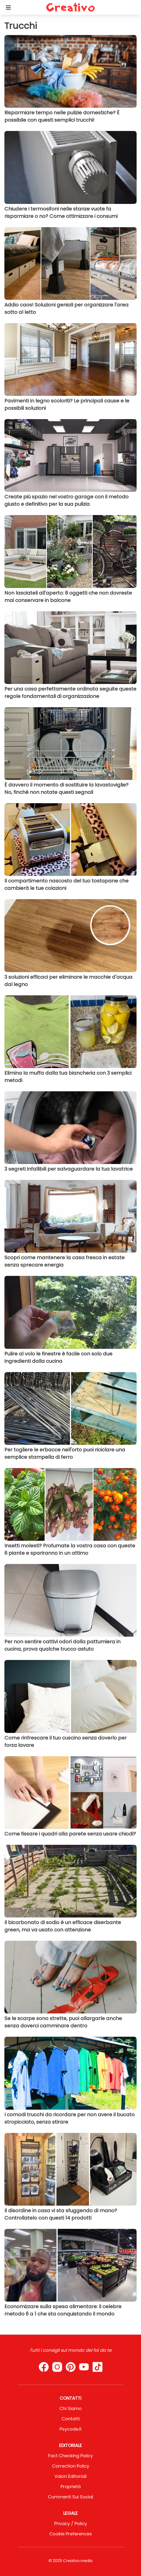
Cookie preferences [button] (70, 2534)
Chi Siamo (70, 2408)
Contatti (71, 2419)
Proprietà (71, 2486)
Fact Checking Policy (70, 2456)
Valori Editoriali (70, 2476)
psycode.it (71, 2429)
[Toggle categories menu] (8, 7)
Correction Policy (70, 2466)
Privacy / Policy (70, 2523)
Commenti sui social (70, 2497)
